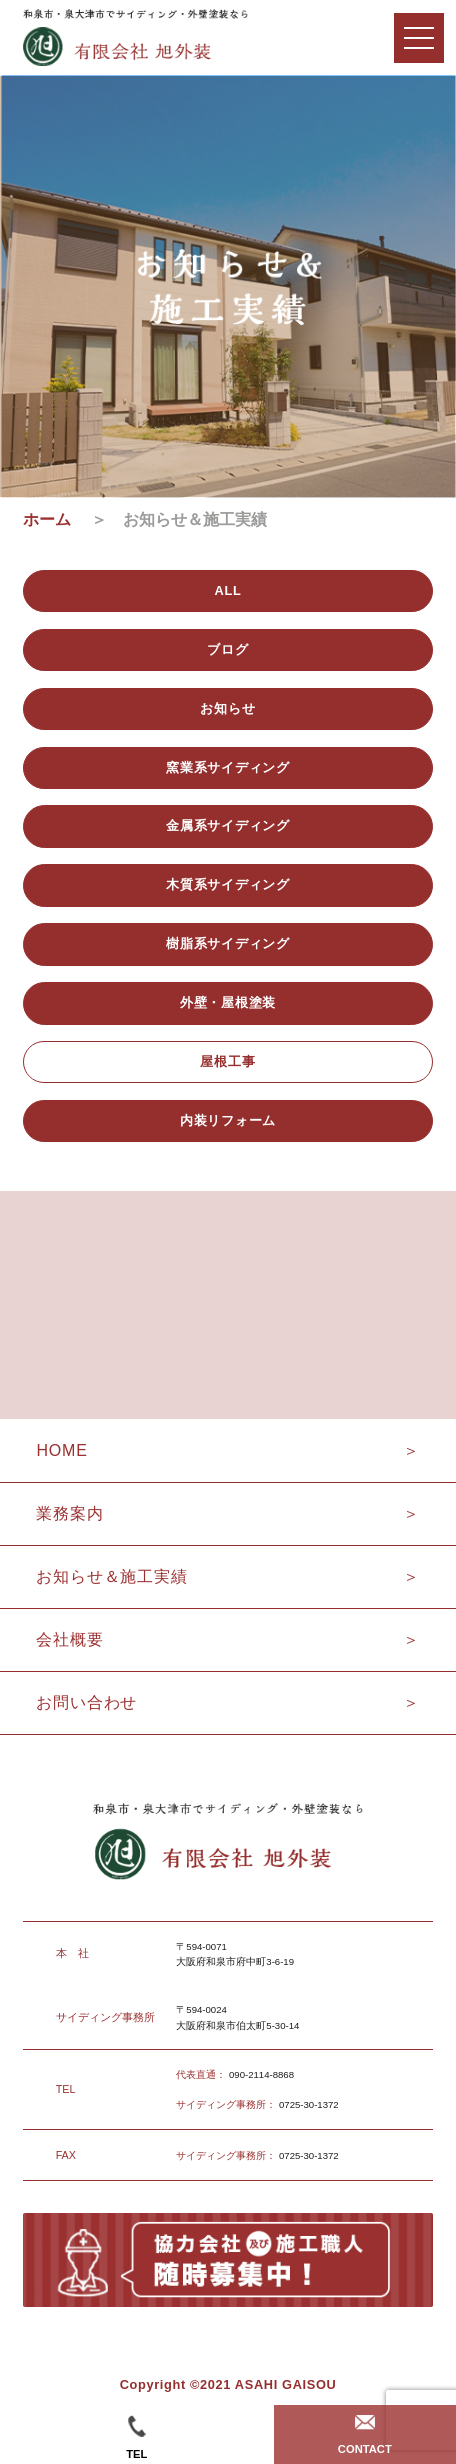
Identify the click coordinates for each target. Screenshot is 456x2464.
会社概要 (69, 1639)
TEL (136, 2437)
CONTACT (365, 2435)
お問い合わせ (86, 1702)
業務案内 (69, 1513)
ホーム (55, 519)
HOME (61, 1450)
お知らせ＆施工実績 (111, 1576)
